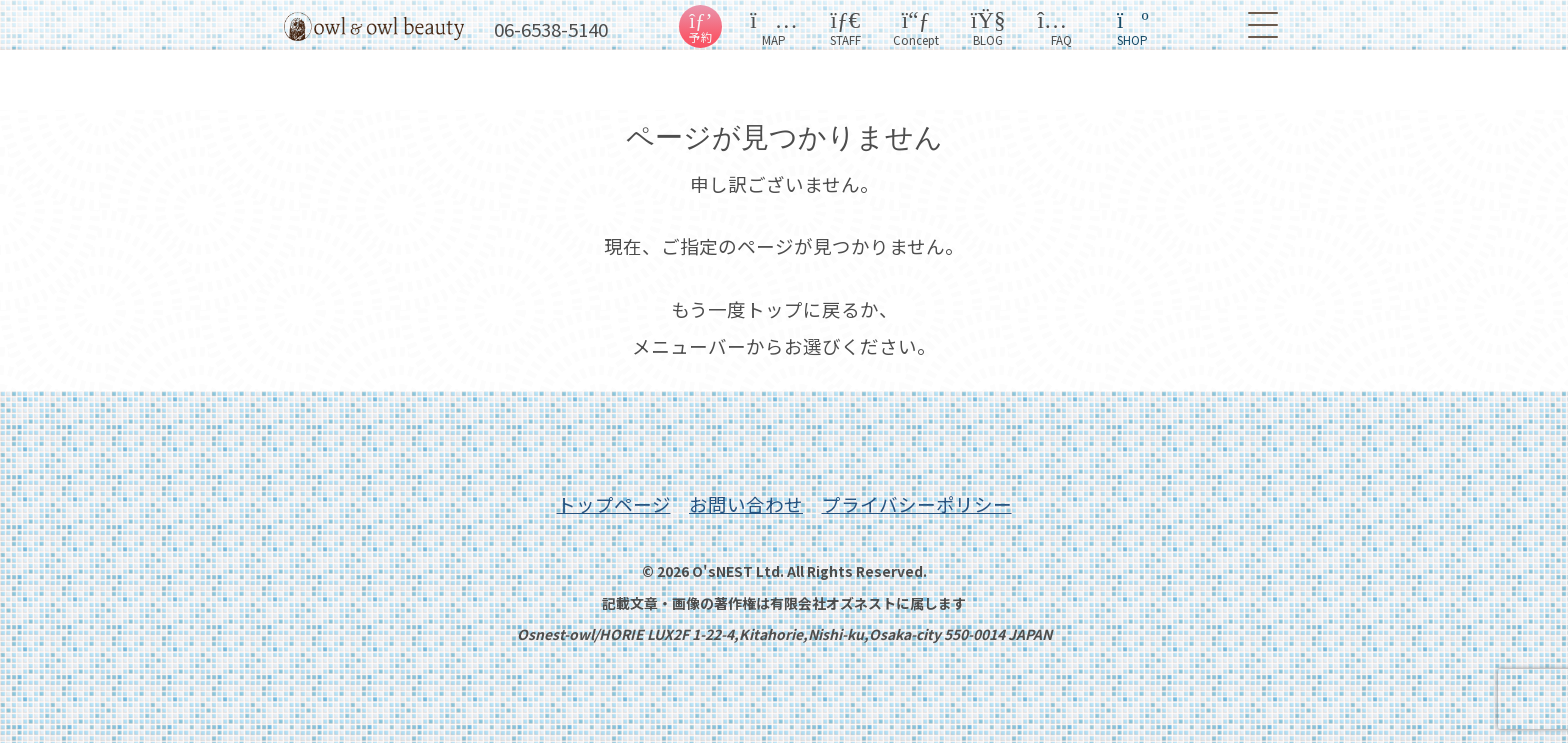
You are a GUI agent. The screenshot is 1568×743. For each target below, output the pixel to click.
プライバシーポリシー (917, 504)
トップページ (614, 504)
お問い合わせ (746, 504)
